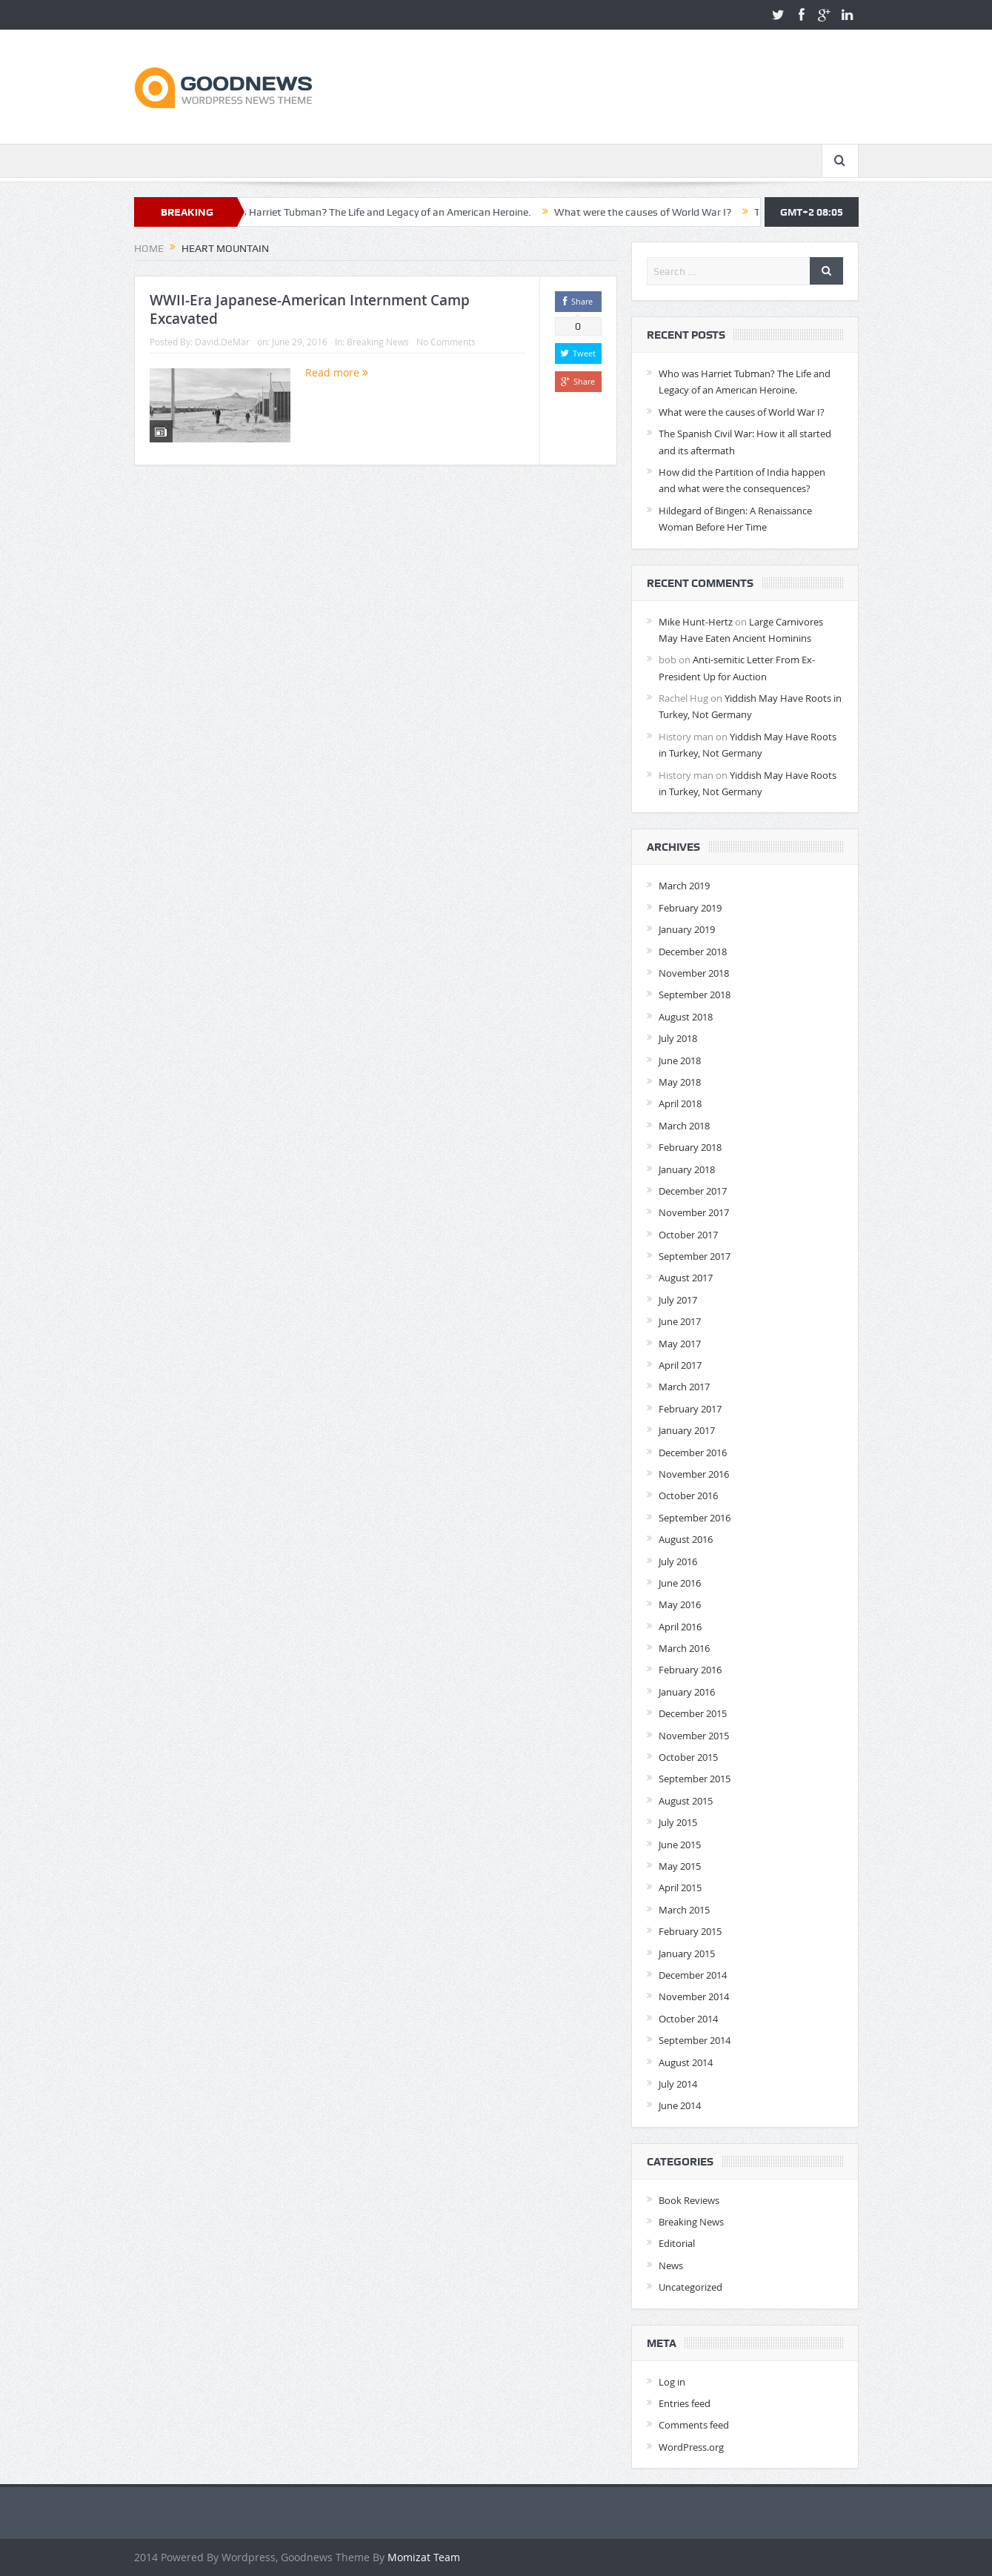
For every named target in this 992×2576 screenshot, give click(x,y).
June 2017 (680, 1321)
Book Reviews (689, 2200)
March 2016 (684, 1648)
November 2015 (694, 1735)
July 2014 (678, 2084)
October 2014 (688, 2018)
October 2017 (688, 1234)
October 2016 (688, 1495)
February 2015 (690, 1931)
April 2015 (680, 1887)
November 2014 (694, 1996)
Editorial (677, 2243)
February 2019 (690, 907)
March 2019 (684, 885)
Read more (336, 372)
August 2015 (686, 1800)
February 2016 (690, 1669)
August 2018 (686, 1016)
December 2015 (693, 1713)
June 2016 (680, 1583)
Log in (672, 2382)
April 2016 (680, 1626)
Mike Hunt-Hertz (696, 621)
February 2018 (690, 1147)
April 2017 (680, 1365)
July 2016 (678, 1561)
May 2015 (680, 1866)
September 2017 (694, 1256)
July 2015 (678, 1822)
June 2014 (680, 2105)
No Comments (446, 342)
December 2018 (693, 951)
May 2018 (680, 1082)
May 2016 (680, 1604)
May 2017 (680, 1343)
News (671, 2265)
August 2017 (686, 1277)
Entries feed (684, 2403)
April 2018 (680, 1103)
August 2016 (686, 1539)
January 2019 (687, 929)
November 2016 (694, 1474)
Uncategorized (690, 2287)
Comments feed (694, 2424)
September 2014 (694, 2040)
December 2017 (693, 1191)
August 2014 (686, 2062)
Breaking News (378, 342)
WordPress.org (691, 2447)
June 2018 (680, 1060)
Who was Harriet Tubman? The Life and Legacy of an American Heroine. (380, 212)
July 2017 (678, 1300)
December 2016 (693, 1452)
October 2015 (688, 1757)
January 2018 (687, 1169)
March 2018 (684, 1125)
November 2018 (694, 973)
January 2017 (687, 1430)
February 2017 (690, 1408)
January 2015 (687, 1953)
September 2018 (694, 994)
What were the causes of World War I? (655, 212)
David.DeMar (222, 342)
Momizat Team (423, 2557)
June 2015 (680, 1844)
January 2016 (687, 1692)
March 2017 (684, 1386)
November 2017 (694, 1212)
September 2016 (694, 1517)
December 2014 (693, 1975)
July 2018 (678, 1038)
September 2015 (694, 1778)
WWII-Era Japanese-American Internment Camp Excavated (310, 309)
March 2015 (684, 1909)
